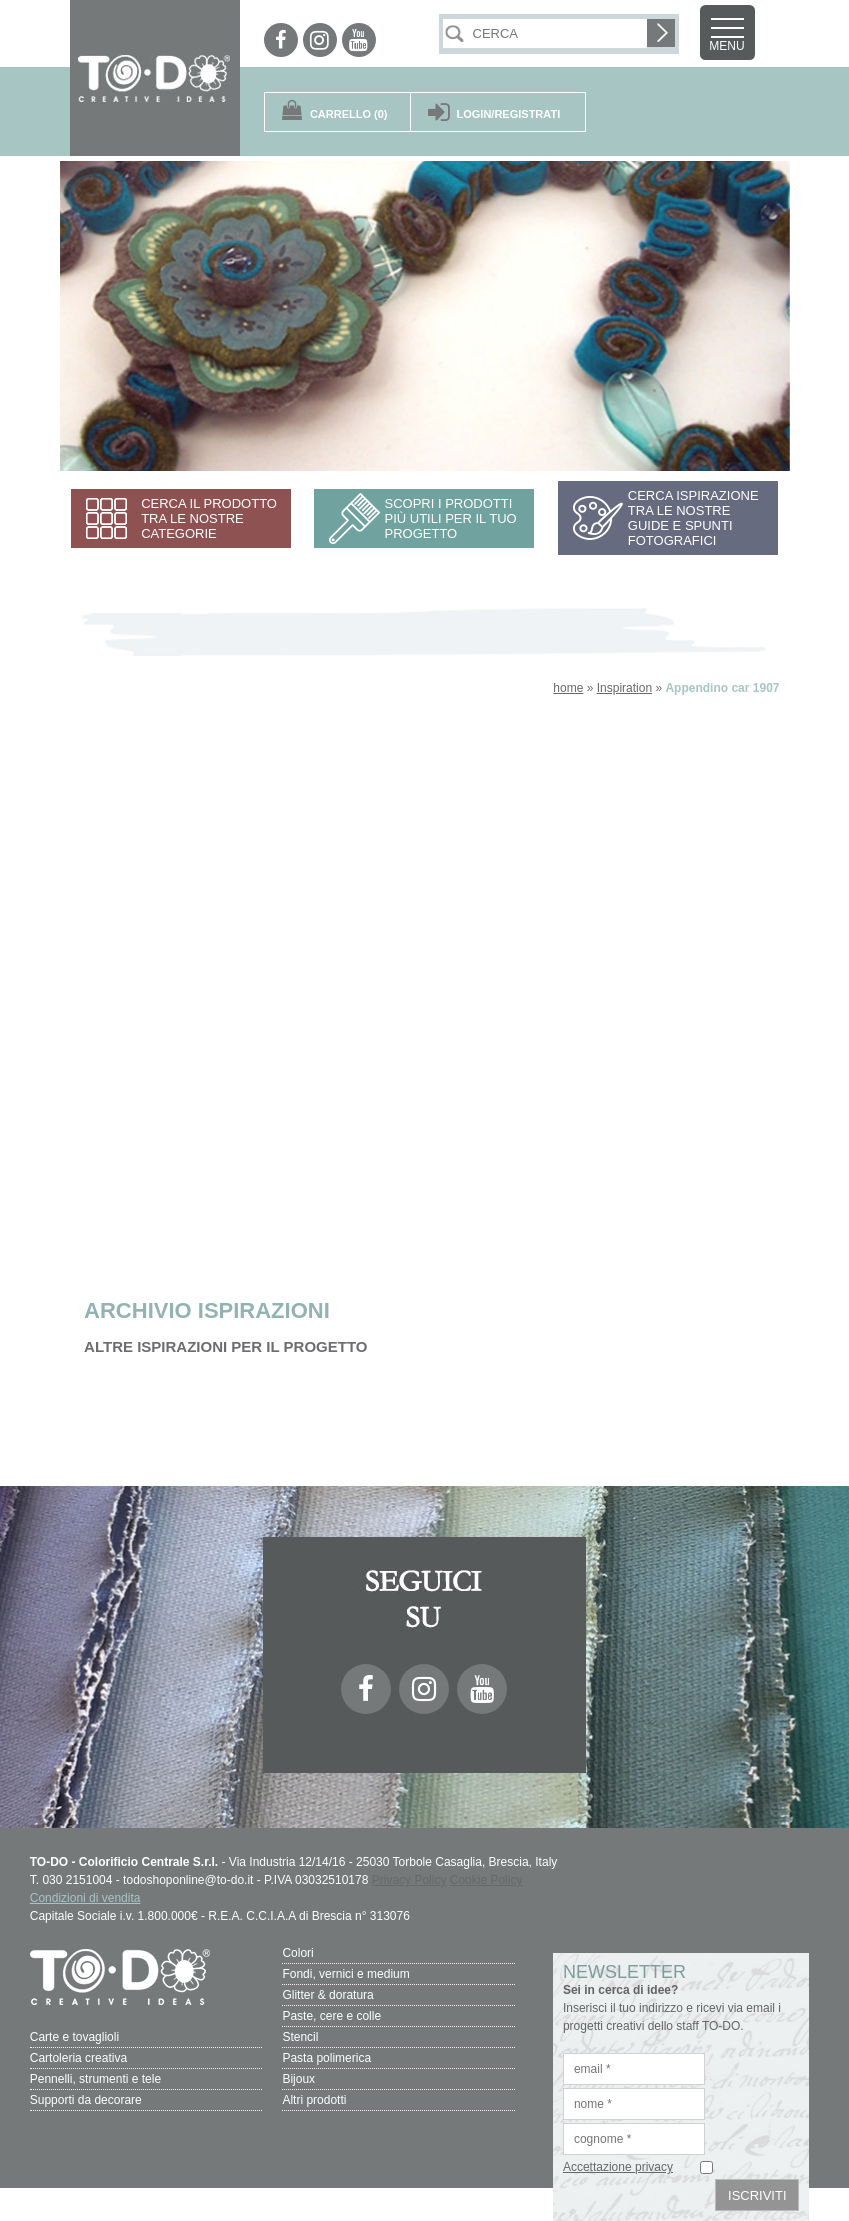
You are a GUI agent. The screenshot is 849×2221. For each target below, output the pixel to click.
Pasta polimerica (326, 2058)
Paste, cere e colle (331, 2016)
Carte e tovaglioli (74, 2037)
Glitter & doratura (327, 1995)
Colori (297, 1953)
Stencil (300, 2037)
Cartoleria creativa (78, 2058)
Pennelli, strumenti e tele (95, 2079)
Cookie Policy (486, 1880)
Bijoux (298, 2079)
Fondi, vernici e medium (345, 1974)
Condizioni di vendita (85, 1898)
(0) (349, 114)
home (568, 688)
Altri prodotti (314, 2100)
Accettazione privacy (618, 2167)
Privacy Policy (409, 1880)
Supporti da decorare (86, 2100)
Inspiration (624, 688)
